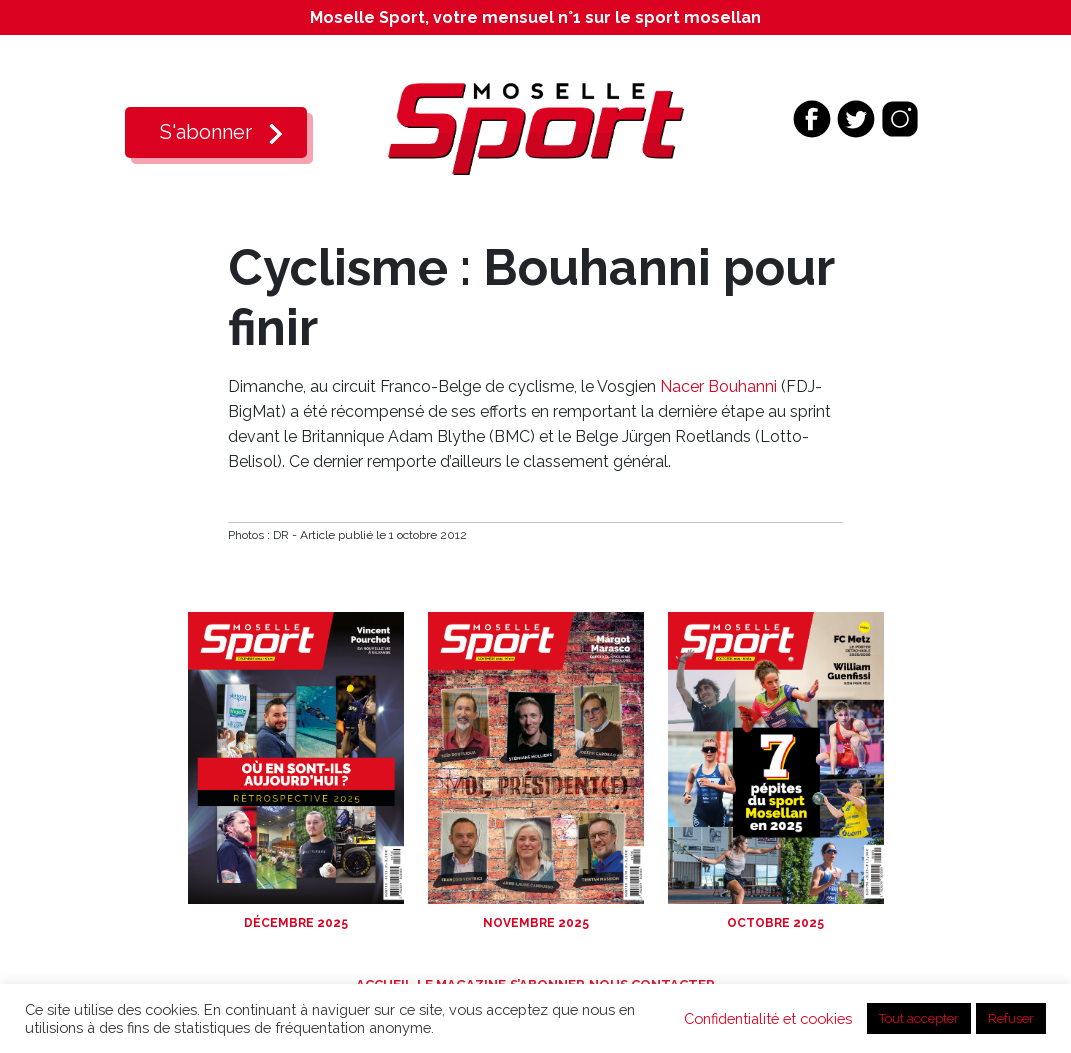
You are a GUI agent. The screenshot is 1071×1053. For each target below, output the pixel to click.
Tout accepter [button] (919, 1018)
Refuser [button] (1011, 1018)
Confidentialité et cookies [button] (768, 1018)
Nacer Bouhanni (718, 386)
